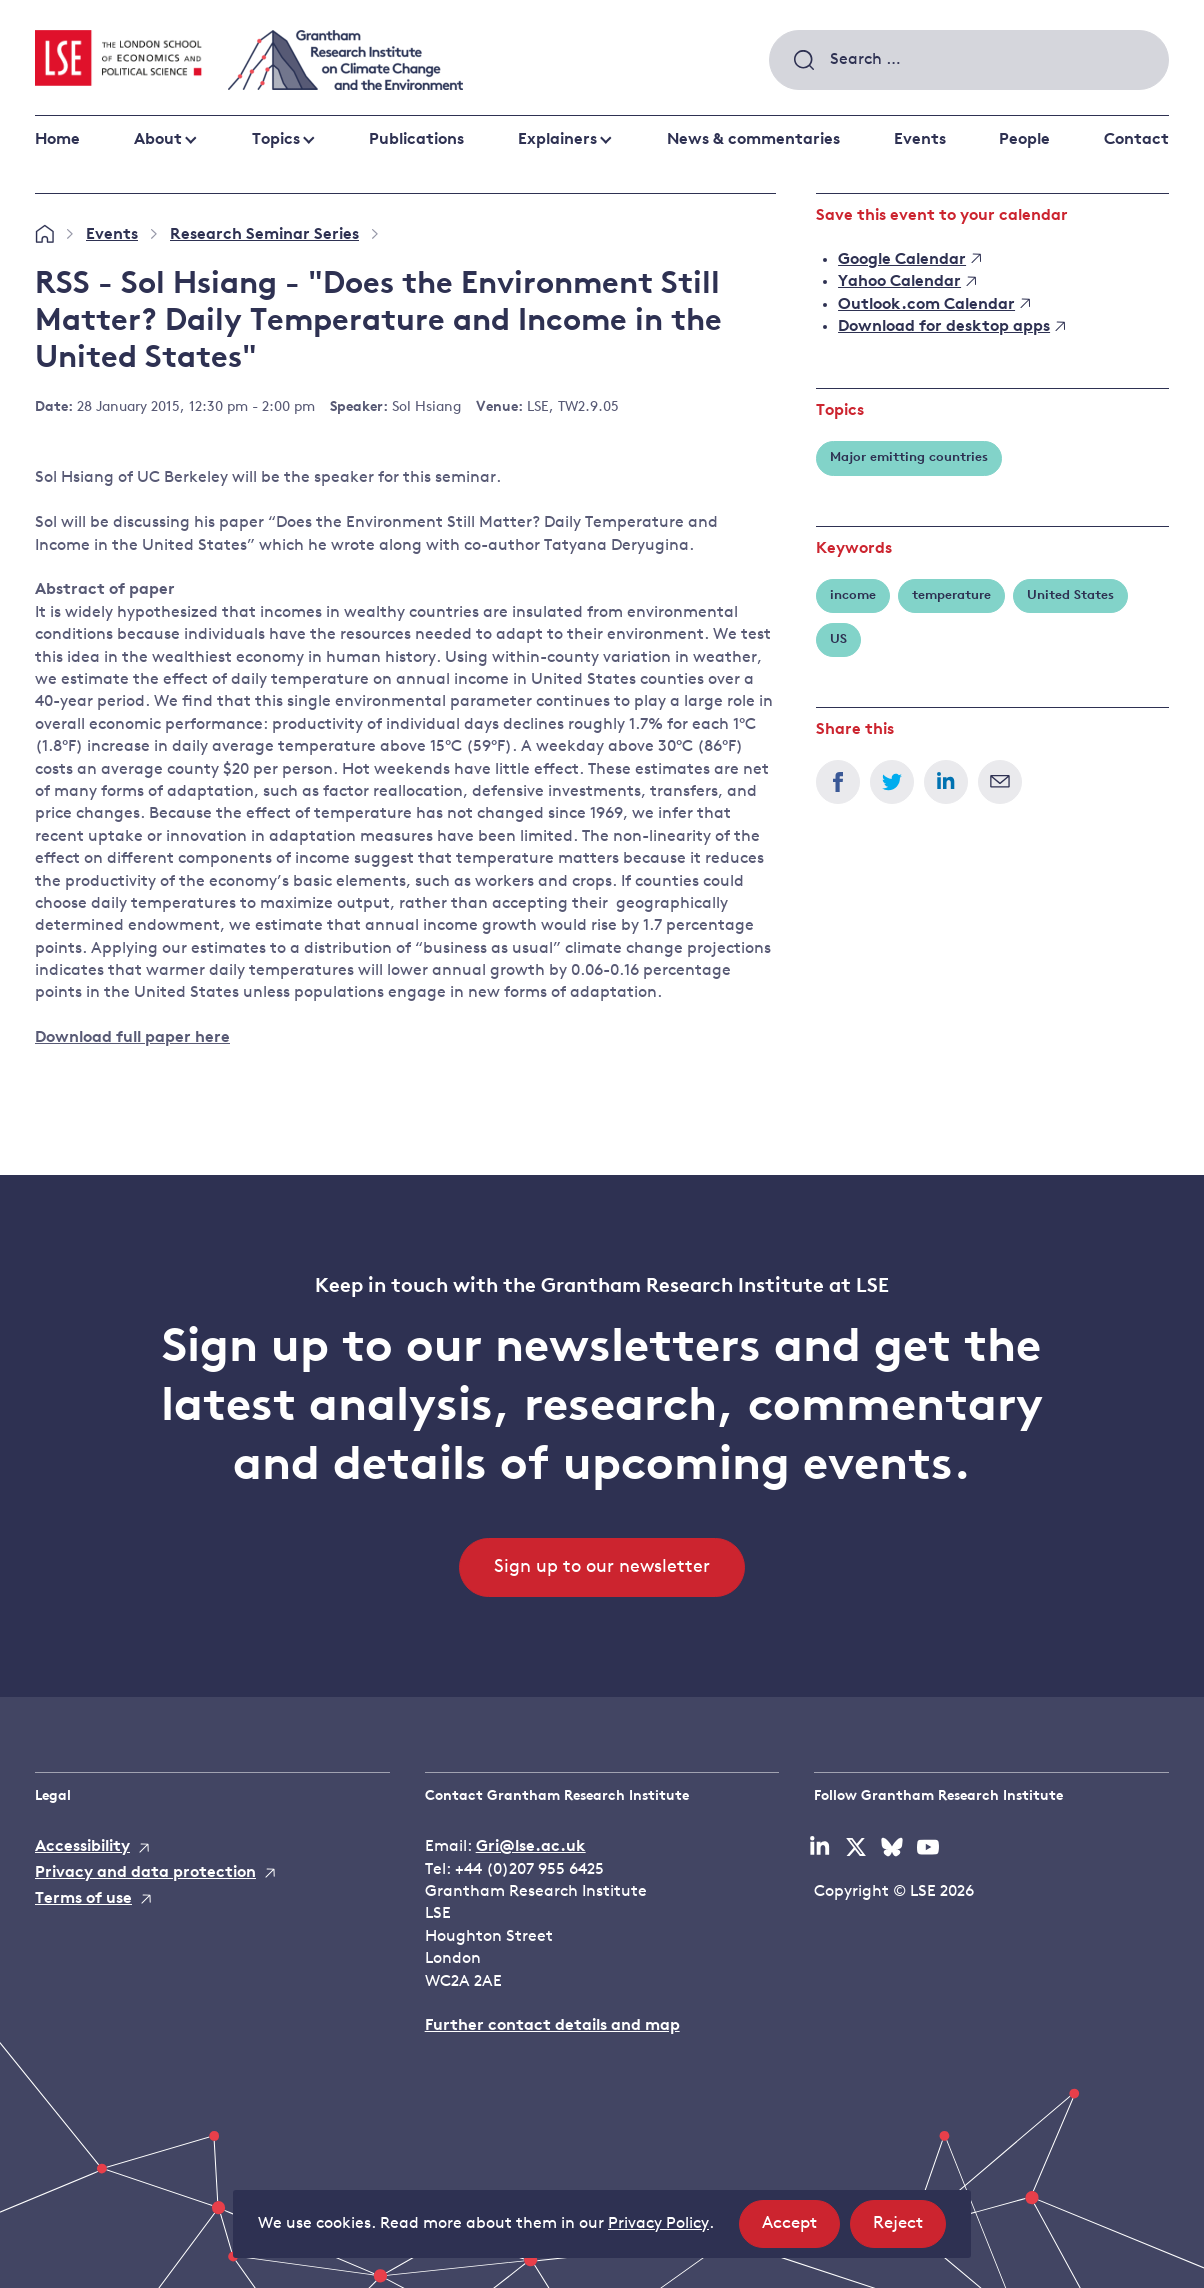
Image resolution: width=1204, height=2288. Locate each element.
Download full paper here (132, 1038)
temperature (951, 595)
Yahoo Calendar (907, 282)
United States (1070, 595)
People (1024, 140)
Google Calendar (909, 260)
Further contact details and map (552, 2026)
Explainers (557, 140)
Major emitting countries (909, 457)
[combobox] (969, 60)
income (853, 595)
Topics (276, 140)
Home (57, 140)
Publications (416, 140)
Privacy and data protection (145, 1873)
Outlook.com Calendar (934, 305)
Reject (909, 2229)
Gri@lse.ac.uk (531, 1847)
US (838, 639)
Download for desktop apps (951, 327)
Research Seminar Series (264, 235)
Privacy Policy (658, 2224)
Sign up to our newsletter (602, 1567)
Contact (1136, 140)
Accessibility (82, 1847)
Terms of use (83, 1899)
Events (920, 140)
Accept (801, 2229)
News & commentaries (753, 140)
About (158, 140)
